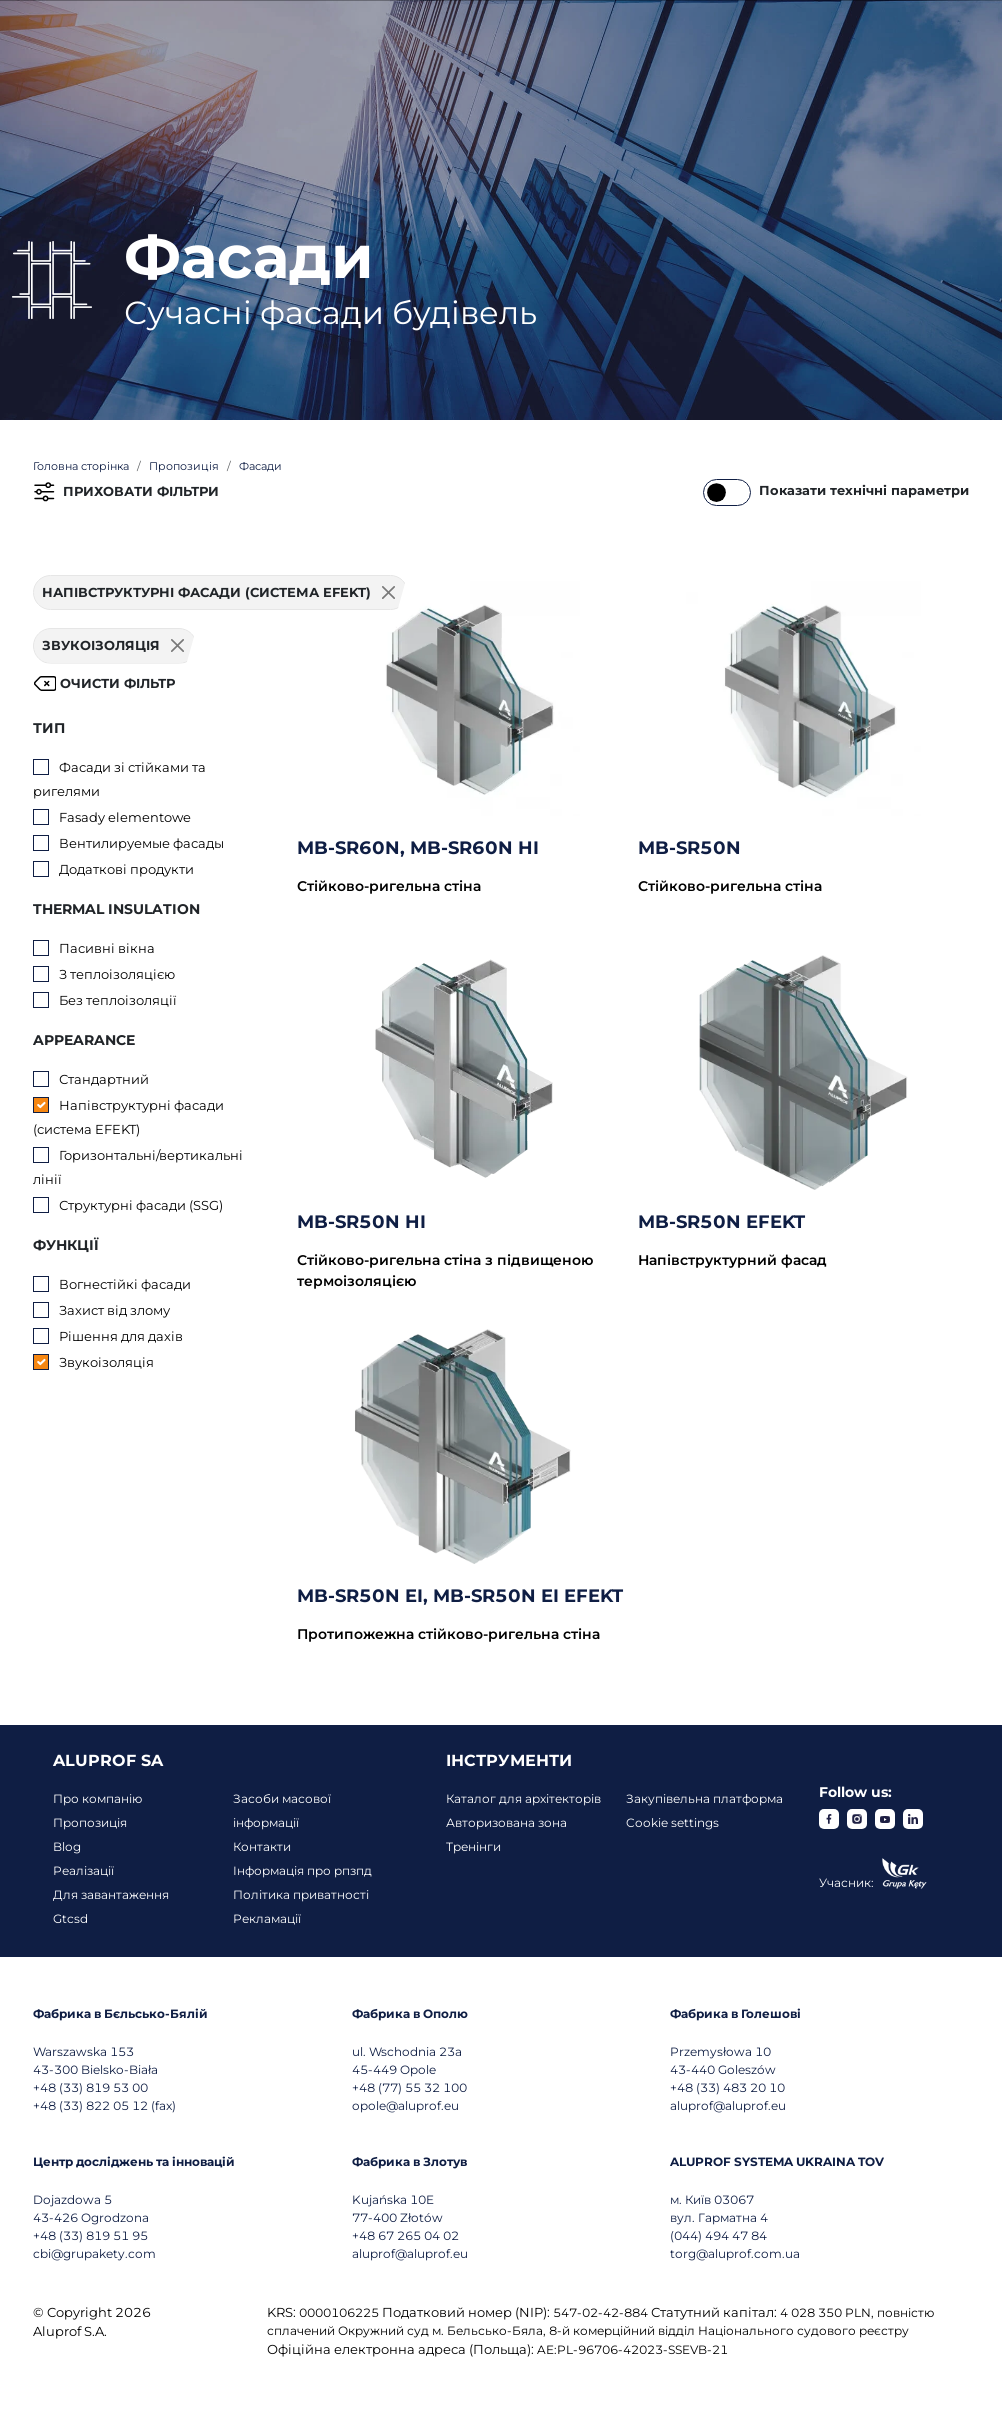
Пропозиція (90, 1822)
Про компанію (97, 1798)
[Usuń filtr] (178, 646)
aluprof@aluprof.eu (728, 2105)
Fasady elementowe (125, 817)
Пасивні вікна (107, 948)
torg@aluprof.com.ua (735, 2253)
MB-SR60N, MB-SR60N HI (418, 848)
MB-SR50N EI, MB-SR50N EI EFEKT (460, 1596)
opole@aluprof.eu (405, 2105)
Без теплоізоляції (118, 1000)
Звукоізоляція (106, 1362)
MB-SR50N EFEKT (721, 1222)
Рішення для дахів (121, 1336)
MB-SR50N (689, 848)
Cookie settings (672, 1822)
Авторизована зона (506, 1822)
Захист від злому (114, 1310)
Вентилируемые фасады (141, 843)
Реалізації (83, 1870)
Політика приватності (301, 1894)
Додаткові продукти (126, 869)
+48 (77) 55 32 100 (409, 2087)
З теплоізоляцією (117, 974)
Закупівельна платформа (704, 1798)
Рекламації (267, 1918)
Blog (67, 1846)
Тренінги (473, 1846)
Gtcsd (70, 1918)
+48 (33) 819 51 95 (90, 2235)
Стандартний (104, 1079)
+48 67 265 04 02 (405, 2235)
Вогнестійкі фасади (125, 1284)
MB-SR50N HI (361, 1222)
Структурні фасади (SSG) (141, 1205)
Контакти (262, 1846)
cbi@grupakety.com (94, 2253)
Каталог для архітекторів (523, 1798)
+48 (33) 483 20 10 (727, 2087)
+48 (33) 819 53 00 (90, 2087)
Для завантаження (111, 1894)
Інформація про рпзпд (302, 1870)
